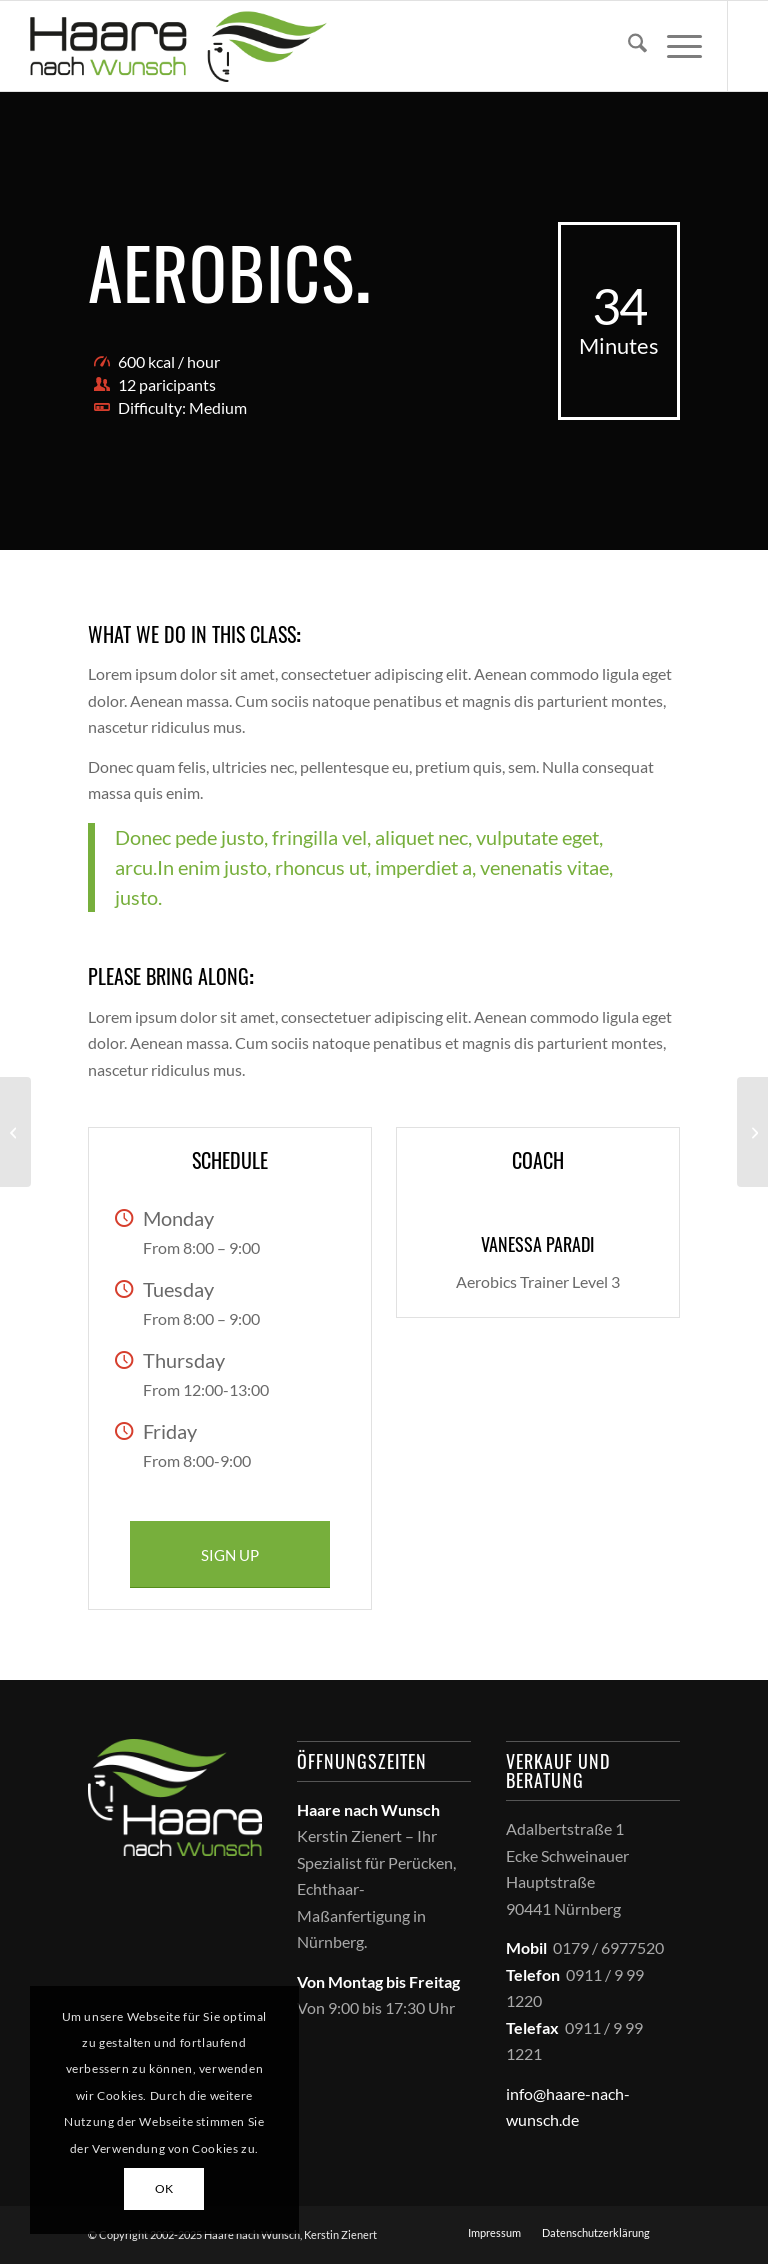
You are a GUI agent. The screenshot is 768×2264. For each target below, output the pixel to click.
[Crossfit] (752, 1132)
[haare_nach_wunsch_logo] (177, 46)
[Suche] (627, 46)
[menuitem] (627, 46)
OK (164, 2188)
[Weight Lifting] (15, 1132)
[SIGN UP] (230, 1554)
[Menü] (674, 46)
